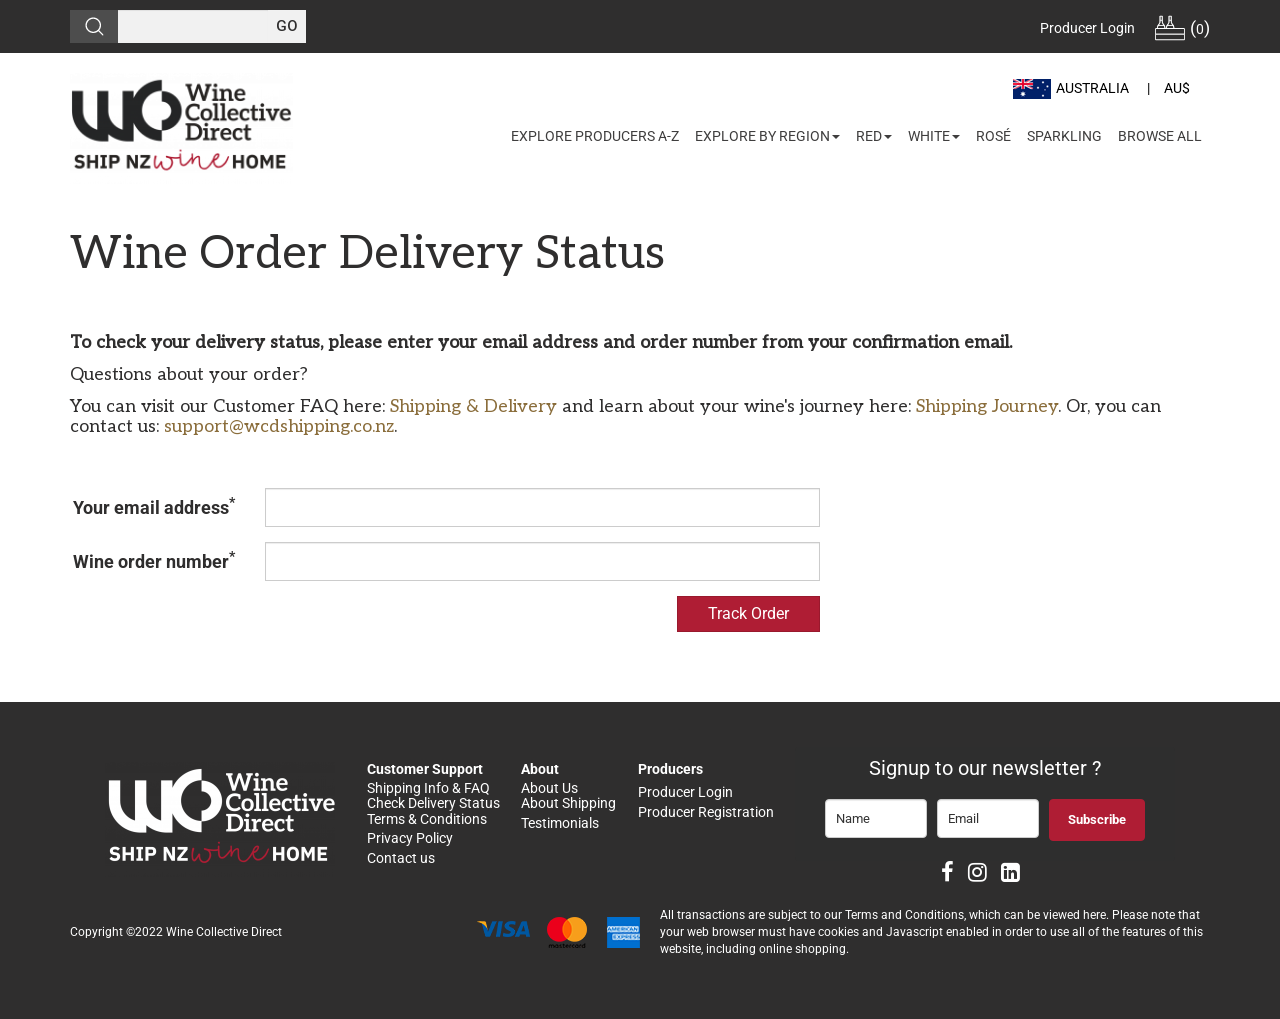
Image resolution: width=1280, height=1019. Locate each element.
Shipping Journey (987, 406)
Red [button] (874, 136)
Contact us (402, 858)
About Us (549, 788)
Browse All (1160, 136)
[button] (1073, 88)
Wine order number (154, 560)
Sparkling (1064, 136)
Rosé (993, 136)
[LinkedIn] (1010, 875)
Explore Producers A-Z (595, 136)
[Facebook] (947, 875)
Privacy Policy (410, 838)
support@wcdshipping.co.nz (279, 426)
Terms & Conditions (427, 819)
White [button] (934, 136)
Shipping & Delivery (473, 406)
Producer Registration (706, 812)
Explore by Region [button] (767, 136)
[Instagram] (977, 875)
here (1094, 915)
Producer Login (1087, 28)
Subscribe (1097, 819)
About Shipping (568, 803)
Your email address (154, 506)
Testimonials (560, 823)
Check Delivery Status (433, 803)
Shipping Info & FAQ (428, 788)
